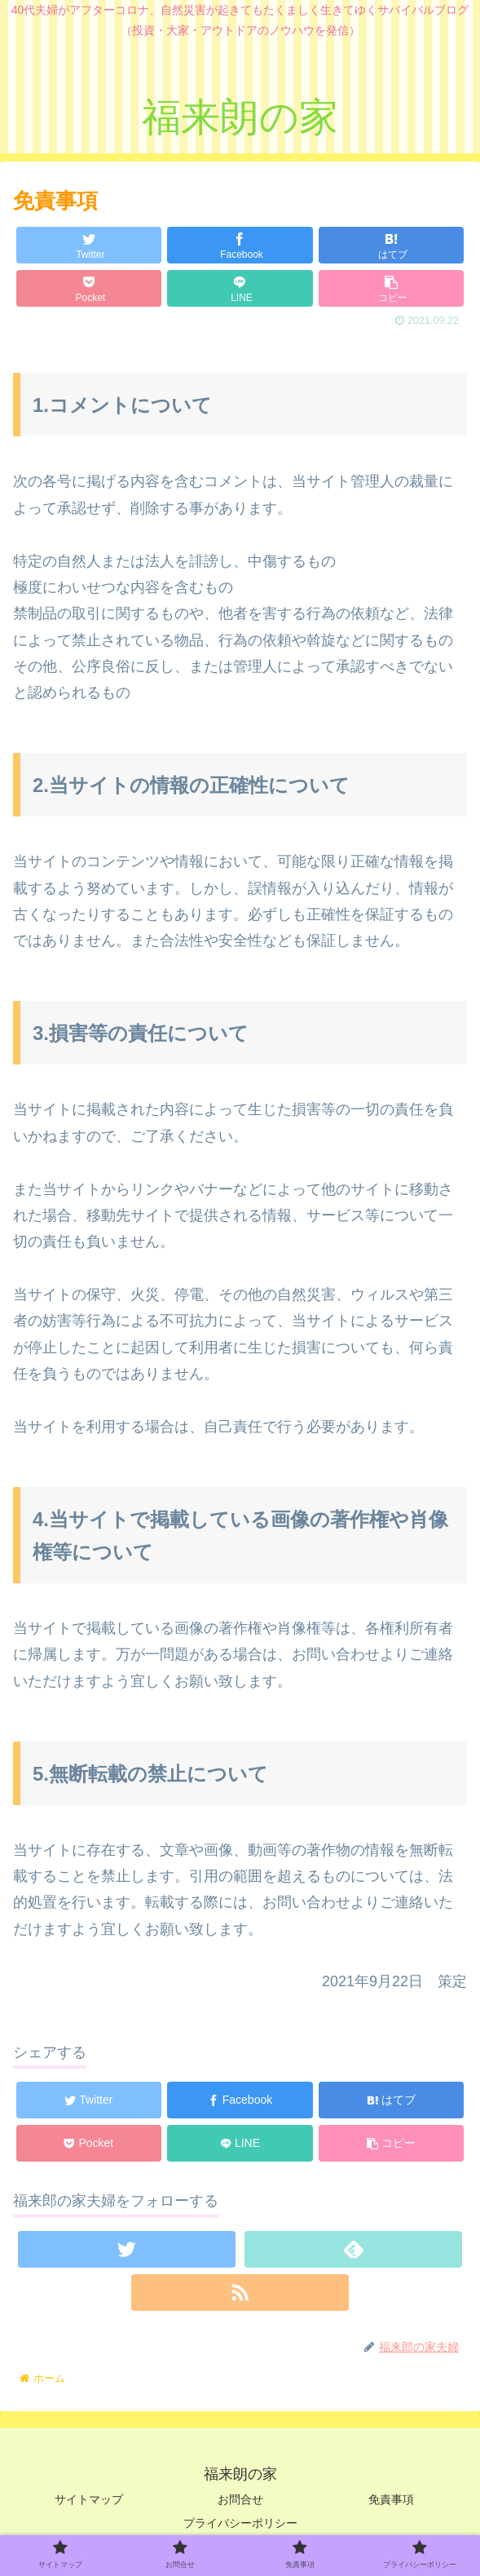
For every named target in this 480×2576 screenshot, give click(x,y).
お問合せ (240, 2499)
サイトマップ (89, 2499)
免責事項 (391, 2499)
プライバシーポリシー (240, 2523)
